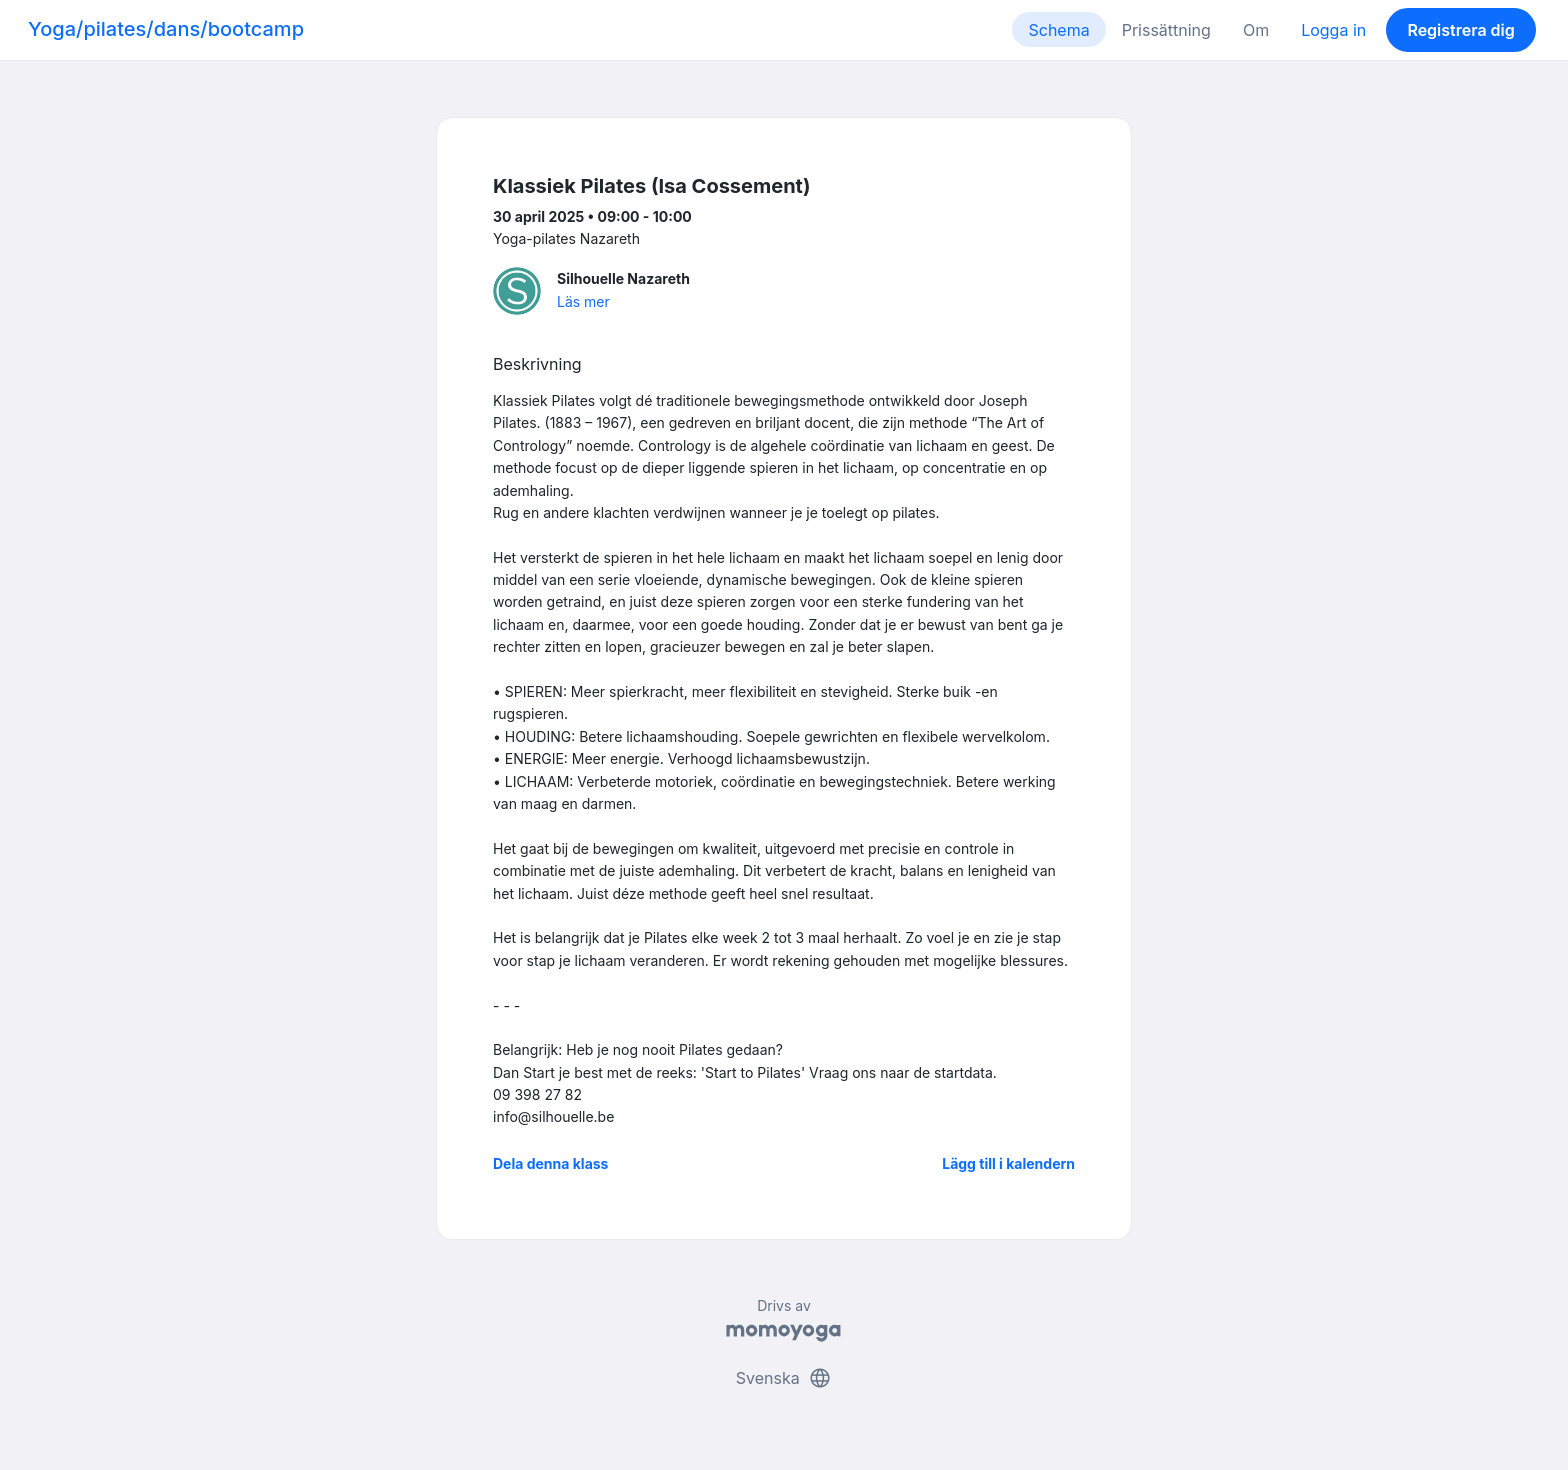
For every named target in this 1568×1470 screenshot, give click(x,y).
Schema (1058, 30)
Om (1256, 30)
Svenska (784, 1378)
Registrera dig (1460, 30)
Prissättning (1166, 30)
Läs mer (583, 301)
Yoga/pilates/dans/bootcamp (166, 29)
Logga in (1333, 30)
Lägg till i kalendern (1008, 1163)
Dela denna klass (550, 1163)
